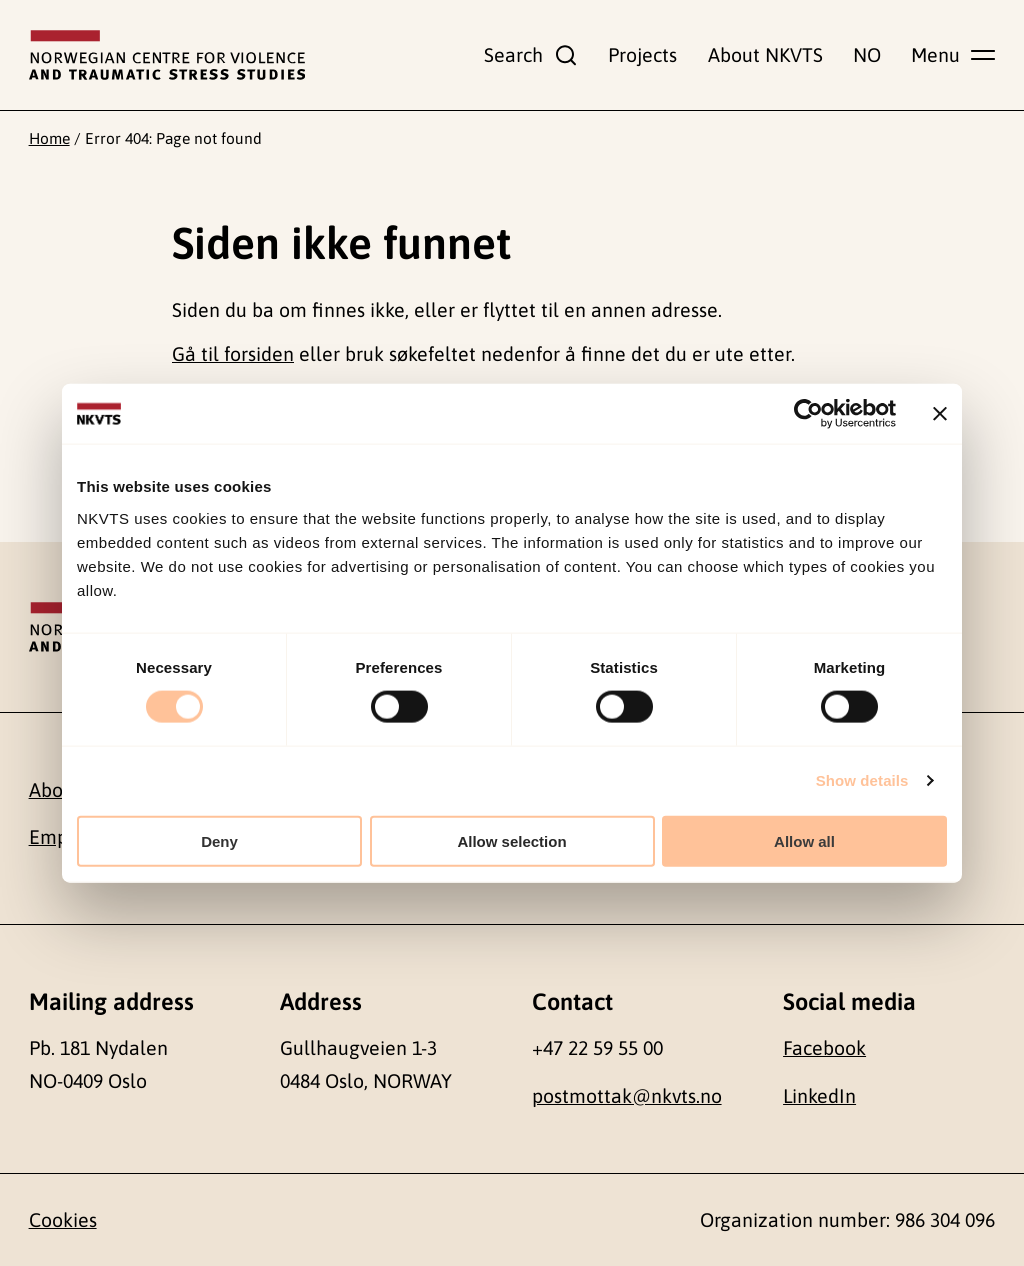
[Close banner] (940, 414)
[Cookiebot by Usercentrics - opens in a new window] (808, 414)
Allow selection (511, 840)
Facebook (824, 1048)
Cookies (63, 1220)
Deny (219, 840)
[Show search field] (531, 55)
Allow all (804, 840)
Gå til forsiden (233, 354)
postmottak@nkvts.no (627, 1096)
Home (49, 138)
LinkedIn (819, 1096)
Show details (862, 780)
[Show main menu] (953, 55)
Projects (642, 55)
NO (867, 55)
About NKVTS (765, 55)
